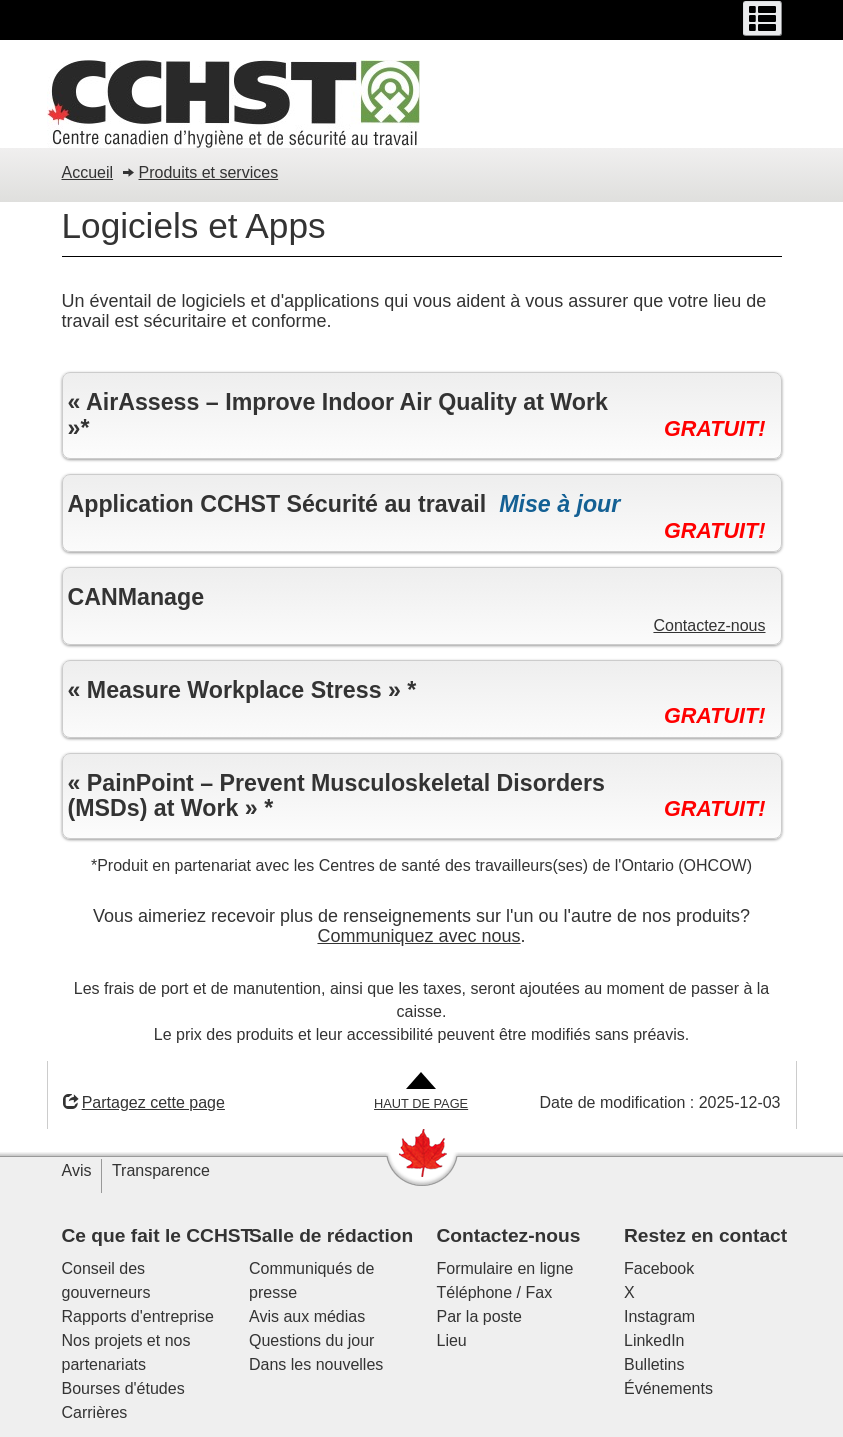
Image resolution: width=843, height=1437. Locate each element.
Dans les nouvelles (316, 1364)
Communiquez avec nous (418, 936)
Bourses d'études (123, 1388)
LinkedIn (654, 1340)
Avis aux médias (307, 1316)
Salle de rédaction (331, 1235)
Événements (668, 1388)
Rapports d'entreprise (138, 1316)
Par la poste (479, 1316)
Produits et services (209, 172)
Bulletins (654, 1364)
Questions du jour (311, 1340)
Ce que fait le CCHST (157, 1235)
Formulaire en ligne (505, 1268)
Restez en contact (705, 1235)
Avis (77, 1170)
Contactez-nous (709, 625)
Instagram (659, 1316)
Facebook (659, 1268)
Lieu (452, 1340)
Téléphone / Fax (495, 1292)
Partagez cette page (144, 1102)
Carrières (95, 1412)
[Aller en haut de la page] (421, 1092)
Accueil (88, 172)
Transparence (161, 1170)
